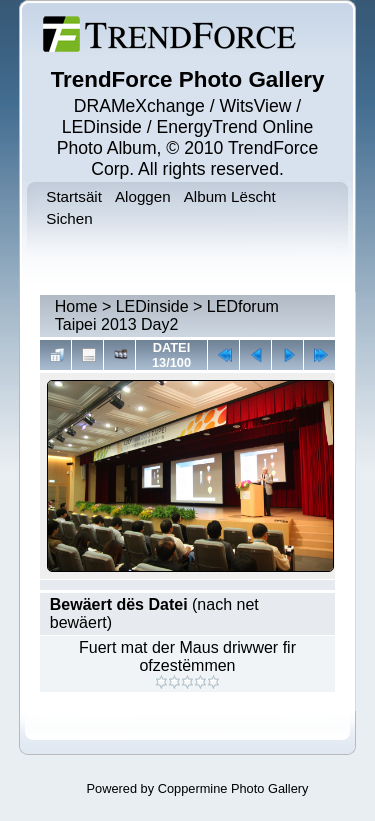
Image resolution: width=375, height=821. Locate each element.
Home (76, 306)
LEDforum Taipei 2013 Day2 (167, 315)
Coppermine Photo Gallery (233, 788)
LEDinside (152, 306)
